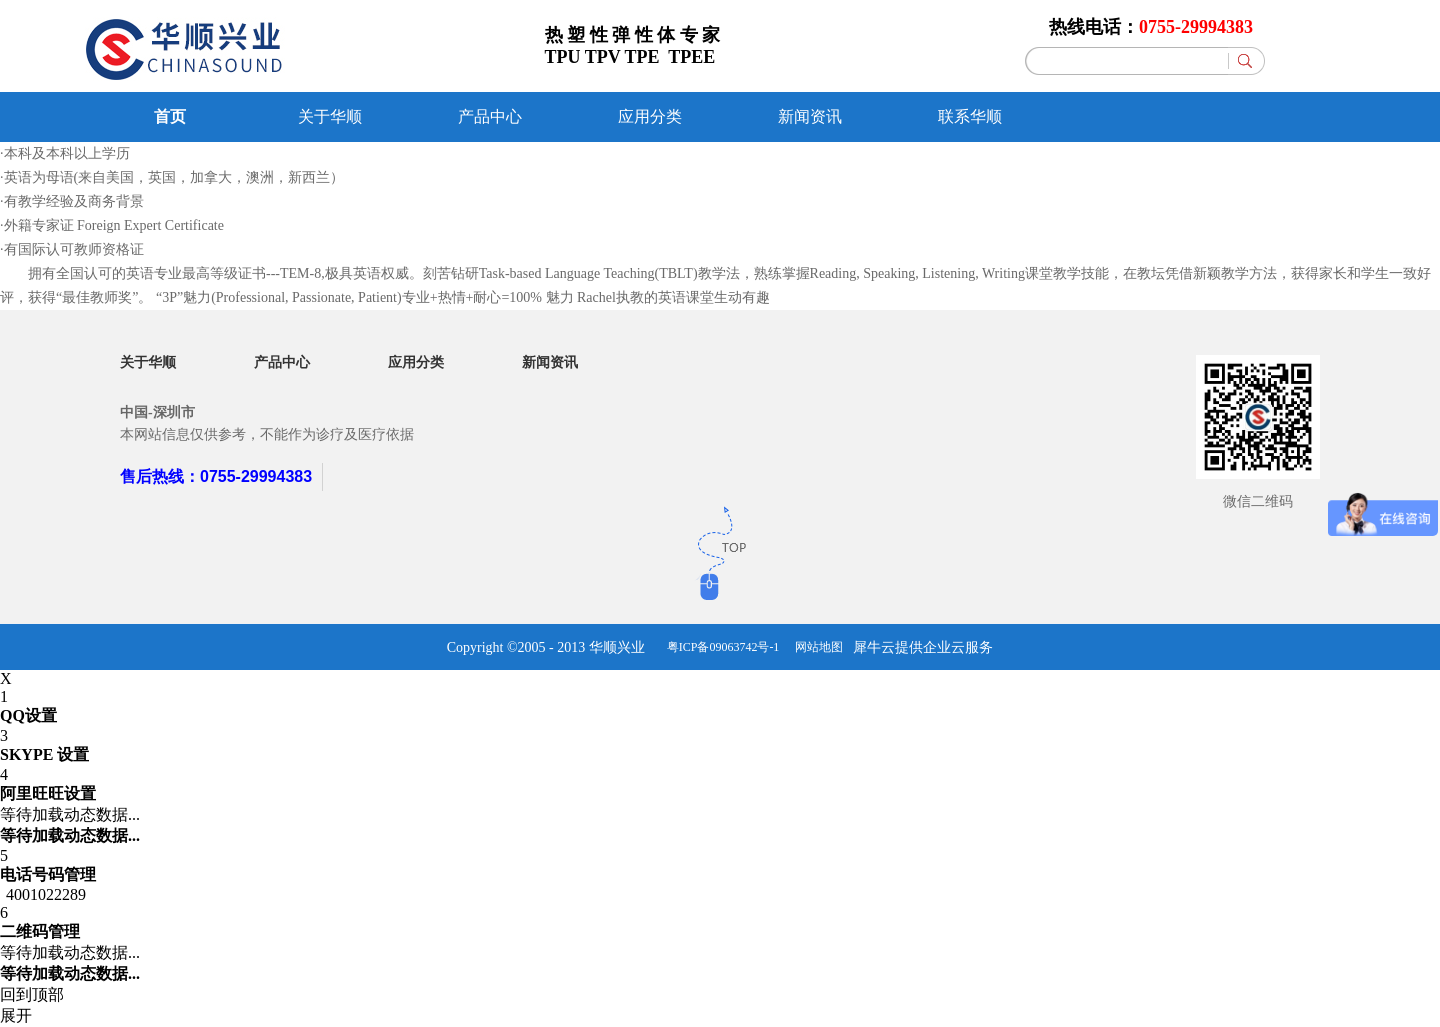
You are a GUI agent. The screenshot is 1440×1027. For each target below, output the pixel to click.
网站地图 (816, 647)
